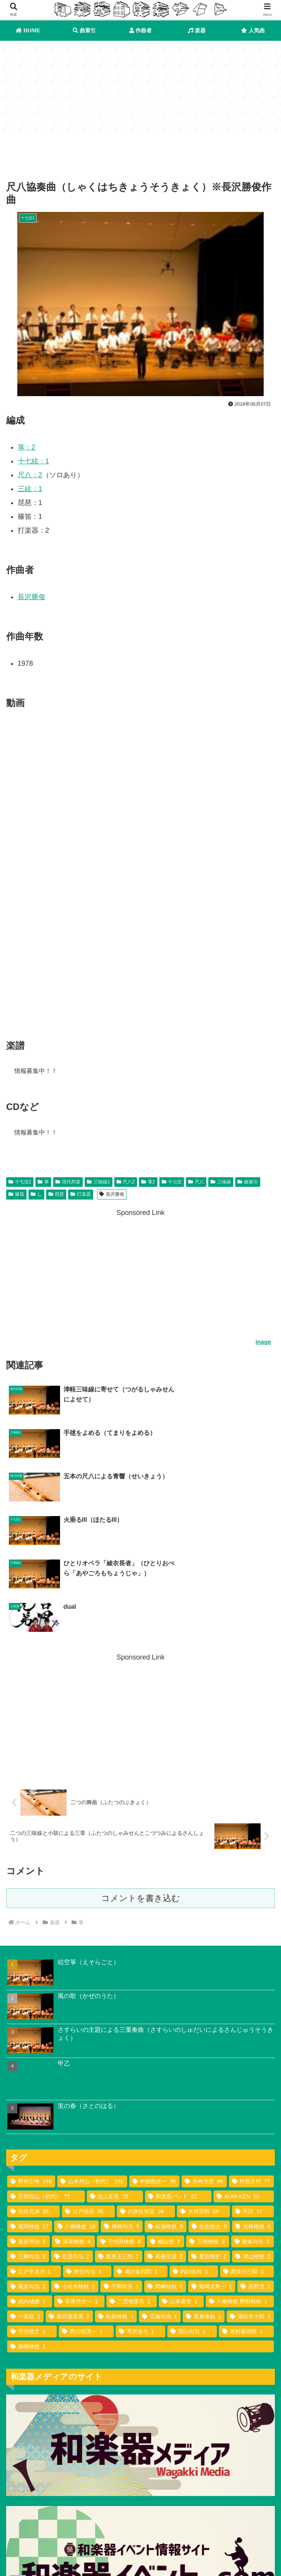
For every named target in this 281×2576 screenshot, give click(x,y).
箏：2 (26, 448)
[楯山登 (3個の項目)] (165, 2115)
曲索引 (248, 1182)
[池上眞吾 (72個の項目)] (115, 2070)
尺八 (196, 1182)
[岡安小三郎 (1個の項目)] (247, 2145)
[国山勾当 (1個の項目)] (192, 2205)
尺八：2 (30, 476)
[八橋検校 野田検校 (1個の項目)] (240, 2175)
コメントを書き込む (140, 1772)
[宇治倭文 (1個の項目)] (32, 2205)
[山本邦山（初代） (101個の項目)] (92, 2055)
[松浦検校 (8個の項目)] (165, 2100)
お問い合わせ (209, 2556)
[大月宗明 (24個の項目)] (203, 2085)
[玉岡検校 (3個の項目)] (207, 2115)
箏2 (148, 1182)
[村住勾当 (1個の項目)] (87, 2145)
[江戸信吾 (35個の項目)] (88, 2085)
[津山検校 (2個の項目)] (253, 2130)
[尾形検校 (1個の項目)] (203, 2190)
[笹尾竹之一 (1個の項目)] (79, 2175)
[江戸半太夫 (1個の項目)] (34, 2145)
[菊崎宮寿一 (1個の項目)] (212, 2160)
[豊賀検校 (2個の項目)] (209, 2130)
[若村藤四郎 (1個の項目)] (246, 2205)
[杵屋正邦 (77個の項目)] (251, 2055)
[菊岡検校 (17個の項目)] (29, 2100)
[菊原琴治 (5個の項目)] (28, 2115)
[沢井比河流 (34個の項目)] (146, 2085)
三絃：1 (30, 489)
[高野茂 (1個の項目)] (255, 2160)
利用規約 (232, 2544)
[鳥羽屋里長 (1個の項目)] (69, 2190)
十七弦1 (19, 1182)
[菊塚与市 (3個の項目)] (252, 2115)
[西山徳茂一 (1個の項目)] (86, 2205)
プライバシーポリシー (72, 2556)
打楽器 (80, 1195)
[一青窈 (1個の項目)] (25, 2190)
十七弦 (172, 1182)
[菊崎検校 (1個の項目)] (140, 2220)
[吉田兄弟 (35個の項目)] (33, 2085)
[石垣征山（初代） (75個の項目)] (46, 2070)
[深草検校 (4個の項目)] (73, 2115)
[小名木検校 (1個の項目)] (75, 2160)
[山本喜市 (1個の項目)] (181, 2175)
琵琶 (56, 1195)
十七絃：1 (33, 462)
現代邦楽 (67, 1182)
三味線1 (98, 1182)
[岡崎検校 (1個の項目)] (165, 2160)
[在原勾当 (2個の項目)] (72, 2130)
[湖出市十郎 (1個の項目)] (250, 2190)
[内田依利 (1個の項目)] (193, 2145)
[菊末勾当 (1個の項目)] (28, 2160)
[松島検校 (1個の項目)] (116, 2190)
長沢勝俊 (31, 598)
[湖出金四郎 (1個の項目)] (140, 2145)
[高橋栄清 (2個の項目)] (165, 2130)
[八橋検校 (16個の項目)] (76, 2100)
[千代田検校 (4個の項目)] (121, 2115)
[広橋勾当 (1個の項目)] (160, 2190)
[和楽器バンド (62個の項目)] (178, 2070)
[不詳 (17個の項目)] (253, 2085)
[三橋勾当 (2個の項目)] (28, 2130)
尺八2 (126, 1182)
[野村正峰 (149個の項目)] (31, 2055)
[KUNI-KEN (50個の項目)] (243, 2070)
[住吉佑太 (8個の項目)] (209, 2100)
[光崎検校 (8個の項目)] (253, 2100)
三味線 (221, 1182)
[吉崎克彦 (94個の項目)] (204, 2055)
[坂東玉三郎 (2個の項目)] (118, 2130)
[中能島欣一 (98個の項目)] (154, 2055)
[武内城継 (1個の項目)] (29, 2175)
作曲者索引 (140, 2544)
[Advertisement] (140, 152)
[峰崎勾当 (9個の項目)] (121, 2100)
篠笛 (16, 1195)
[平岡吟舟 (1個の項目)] (121, 2160)
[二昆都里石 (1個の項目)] (131, 2175)
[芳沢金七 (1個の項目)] (140, 2205)
